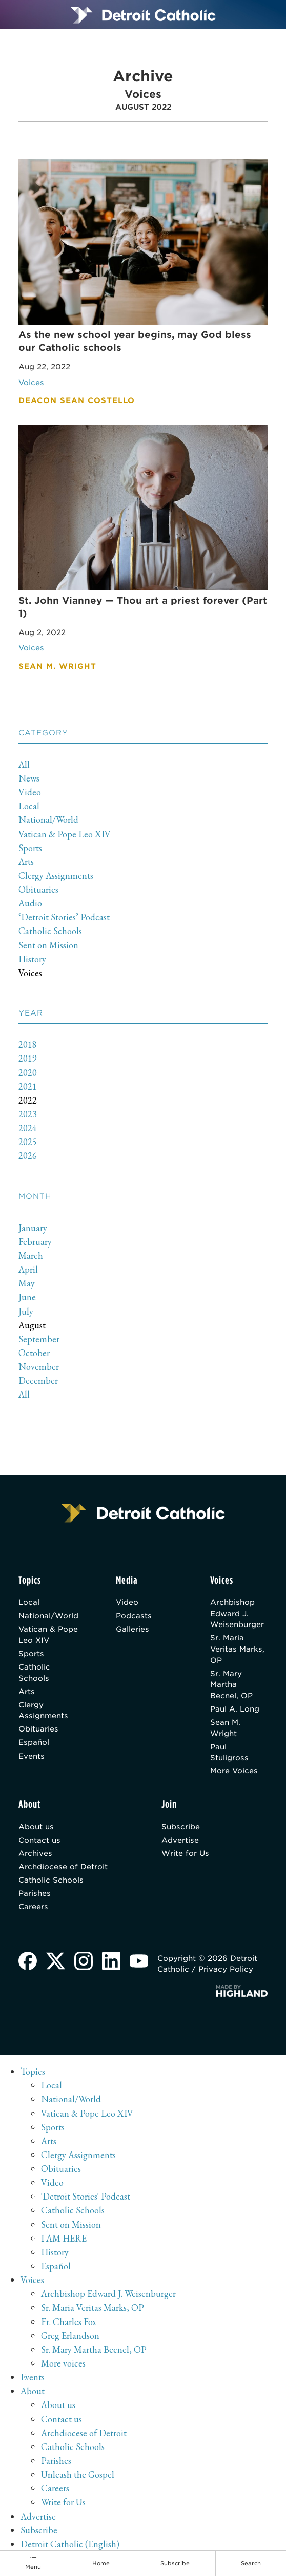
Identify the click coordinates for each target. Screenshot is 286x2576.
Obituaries (38, 890)
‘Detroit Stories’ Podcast (64, 917)
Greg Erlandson (70, 2337)
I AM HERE (64, 2240)
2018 (27, 1045)
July (26, 1312)
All (24, 765)
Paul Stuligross (229, 1753)
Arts (26, 862)
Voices (30, 973)
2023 (27, 1115)
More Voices (234, 1772)
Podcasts (134, 1616)
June (27, 1297)
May (26, 1284)
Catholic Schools (50, 932)
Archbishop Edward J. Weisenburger (237, 1613)
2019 (27, 1059)
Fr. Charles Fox (68, 2324)
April (28, 1270)
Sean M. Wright (225, 1729)
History (32, 959)
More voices (63, 2365)
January (33, 1228)
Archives (35, 1855)
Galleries (132, 1629)
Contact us (39, 1842)
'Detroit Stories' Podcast (85, 2198)
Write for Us (185, 1855)
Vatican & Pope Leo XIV (64, 834)
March (30, 1256)
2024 (27, 1128)
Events (31, 1757)
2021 (27, 1087)
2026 (27, 1156)
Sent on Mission (48, 946)
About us (36, 1828)
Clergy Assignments (55, 876)
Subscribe (180, 1828)
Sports (30, 848)
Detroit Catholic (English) (70, 2546)
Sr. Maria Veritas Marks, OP (237, 1649)
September (38, 1339)
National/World (48, 820)
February (35, 1242)
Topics (33, 2073)
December (38, 1381)
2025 (27, 1142)
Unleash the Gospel (78, 2476)
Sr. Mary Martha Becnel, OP (231, 1685)
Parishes (34, 1895)
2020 (27, 1073)
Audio (30, 904)
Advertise (180, 1842)
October (34, 1353)
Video (29, 792)
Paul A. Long (234, 1709)
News (28, 779)
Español (33, 1743)
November (38, 1367)
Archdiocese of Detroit (63, 1868)
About (33, 2393)
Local (28, 806)
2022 (27, 1101)
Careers (33, 1909)
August (32, 1326)
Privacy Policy (226, 1971)
